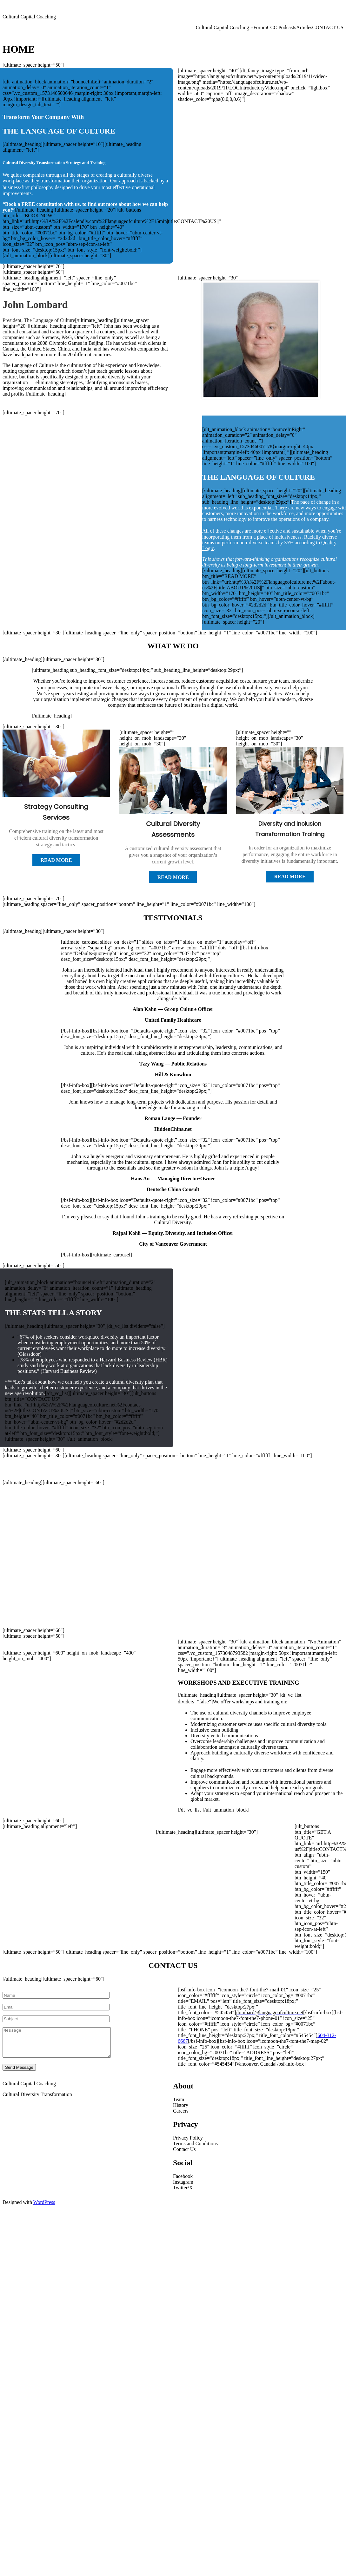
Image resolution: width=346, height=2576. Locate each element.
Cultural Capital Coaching (29, 16)
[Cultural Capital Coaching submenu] (252, 27)
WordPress (44, 2208)
